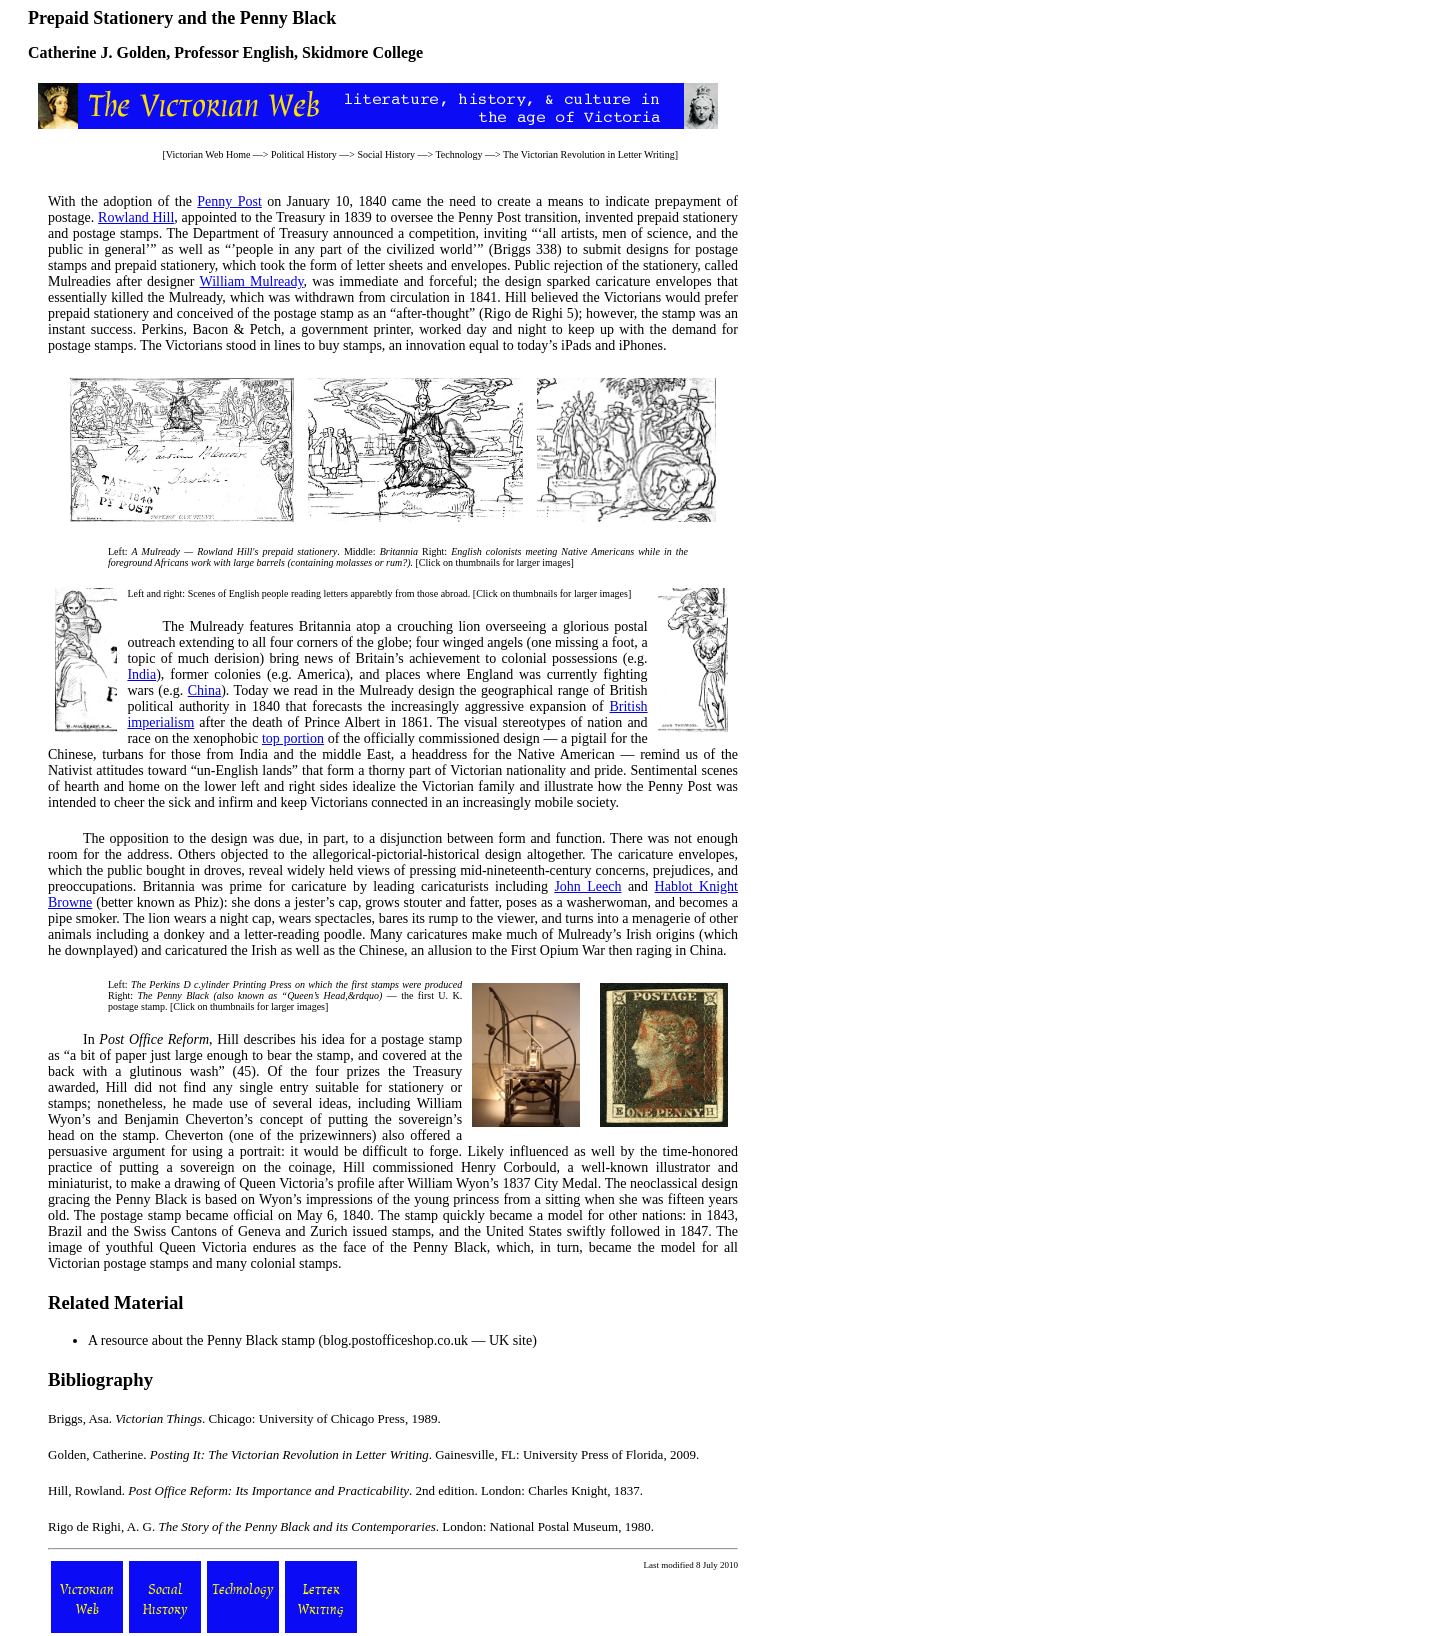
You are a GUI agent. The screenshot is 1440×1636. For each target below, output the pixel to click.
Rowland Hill (136, 217)
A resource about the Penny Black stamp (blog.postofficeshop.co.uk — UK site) (312, 1340)
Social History (386, 154)
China (204, 690)
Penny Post (229, 201)
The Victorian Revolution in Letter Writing (589, 154)
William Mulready (252, 281)
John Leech (587, 886)
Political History (304, 154)
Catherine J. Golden (97, 52)
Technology (458, 154)
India (141, 674)
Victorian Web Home (208, 154)
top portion (293, 738)
